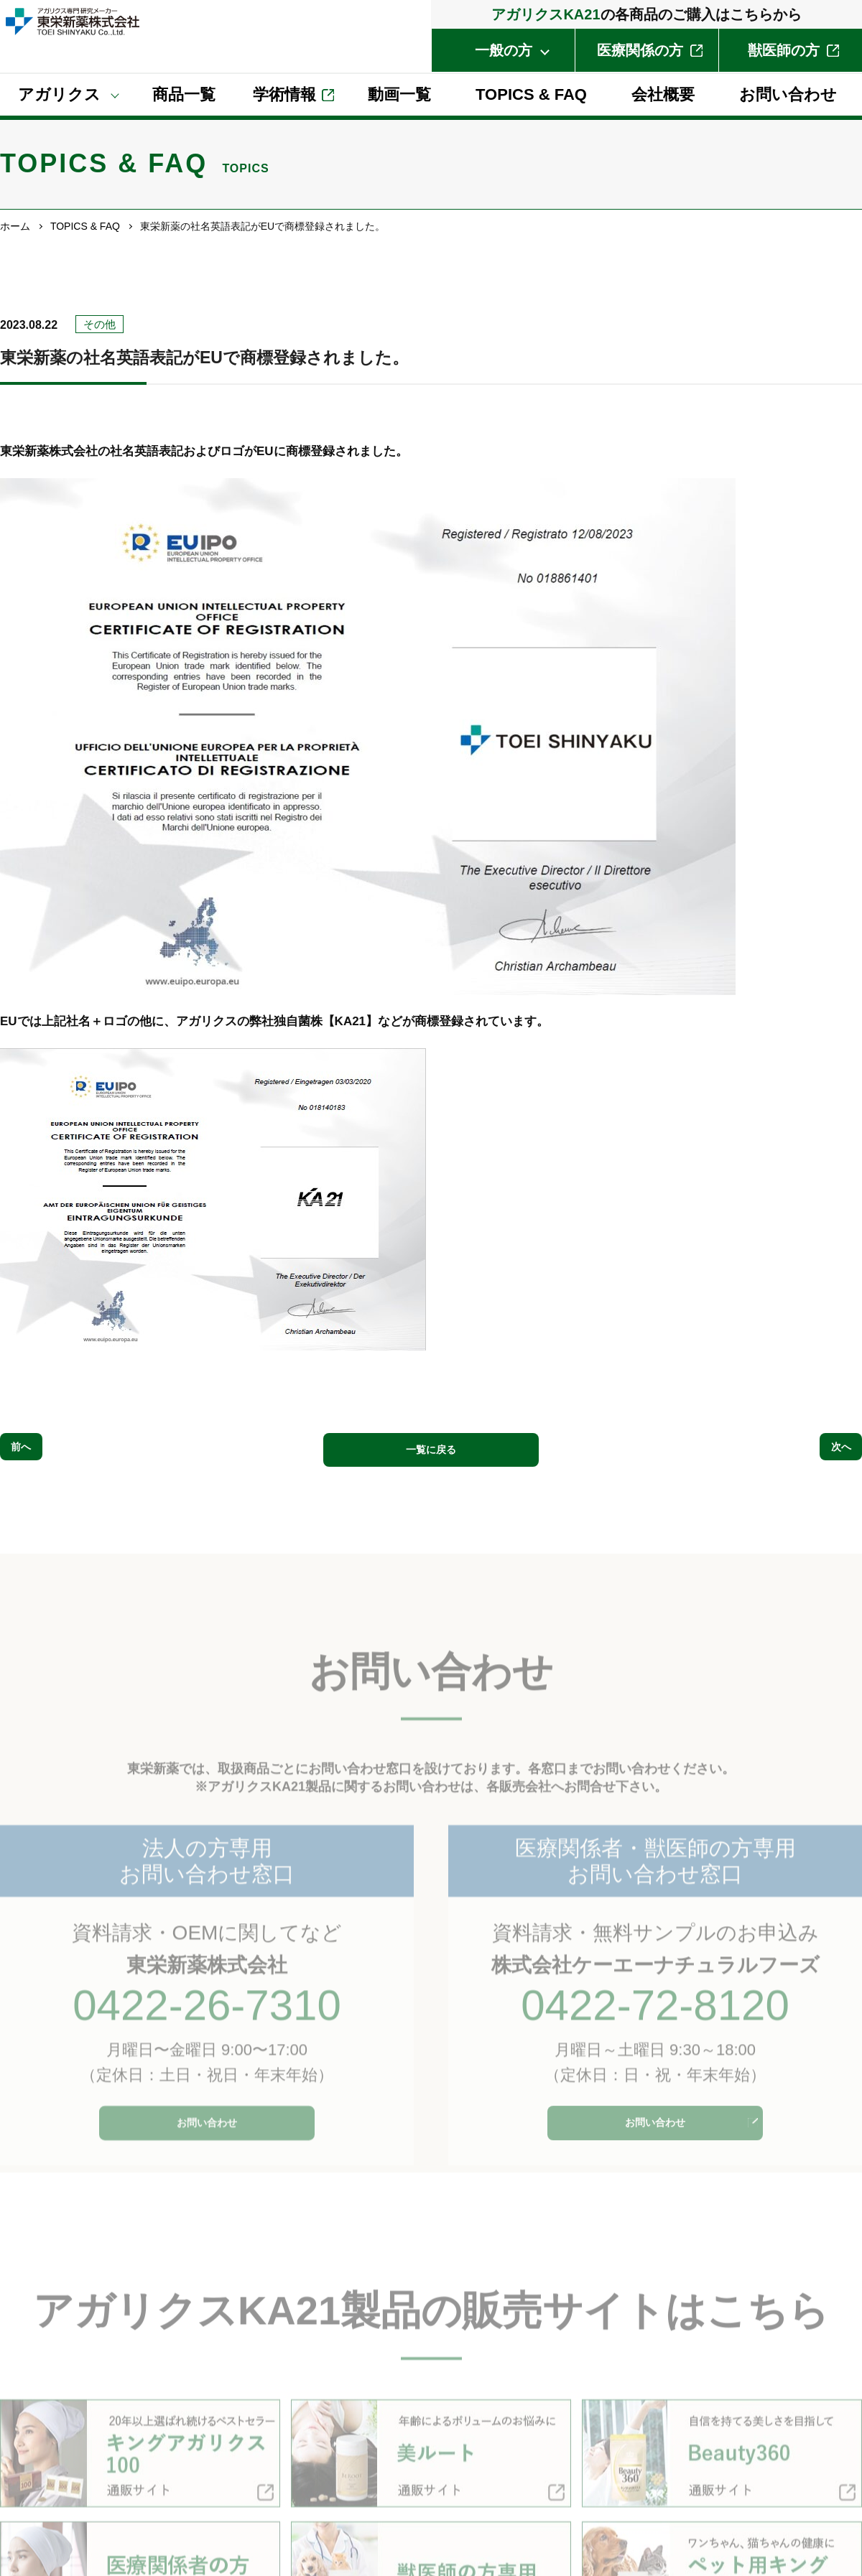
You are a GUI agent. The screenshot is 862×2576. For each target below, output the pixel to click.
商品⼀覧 (184, 94)
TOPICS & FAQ (531, 94)
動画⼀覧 (399, 94)
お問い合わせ (788, 94)
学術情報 (284, 94)
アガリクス (59, 94)
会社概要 (663, 94)
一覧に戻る (431, 1448)
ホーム (15, 226)
